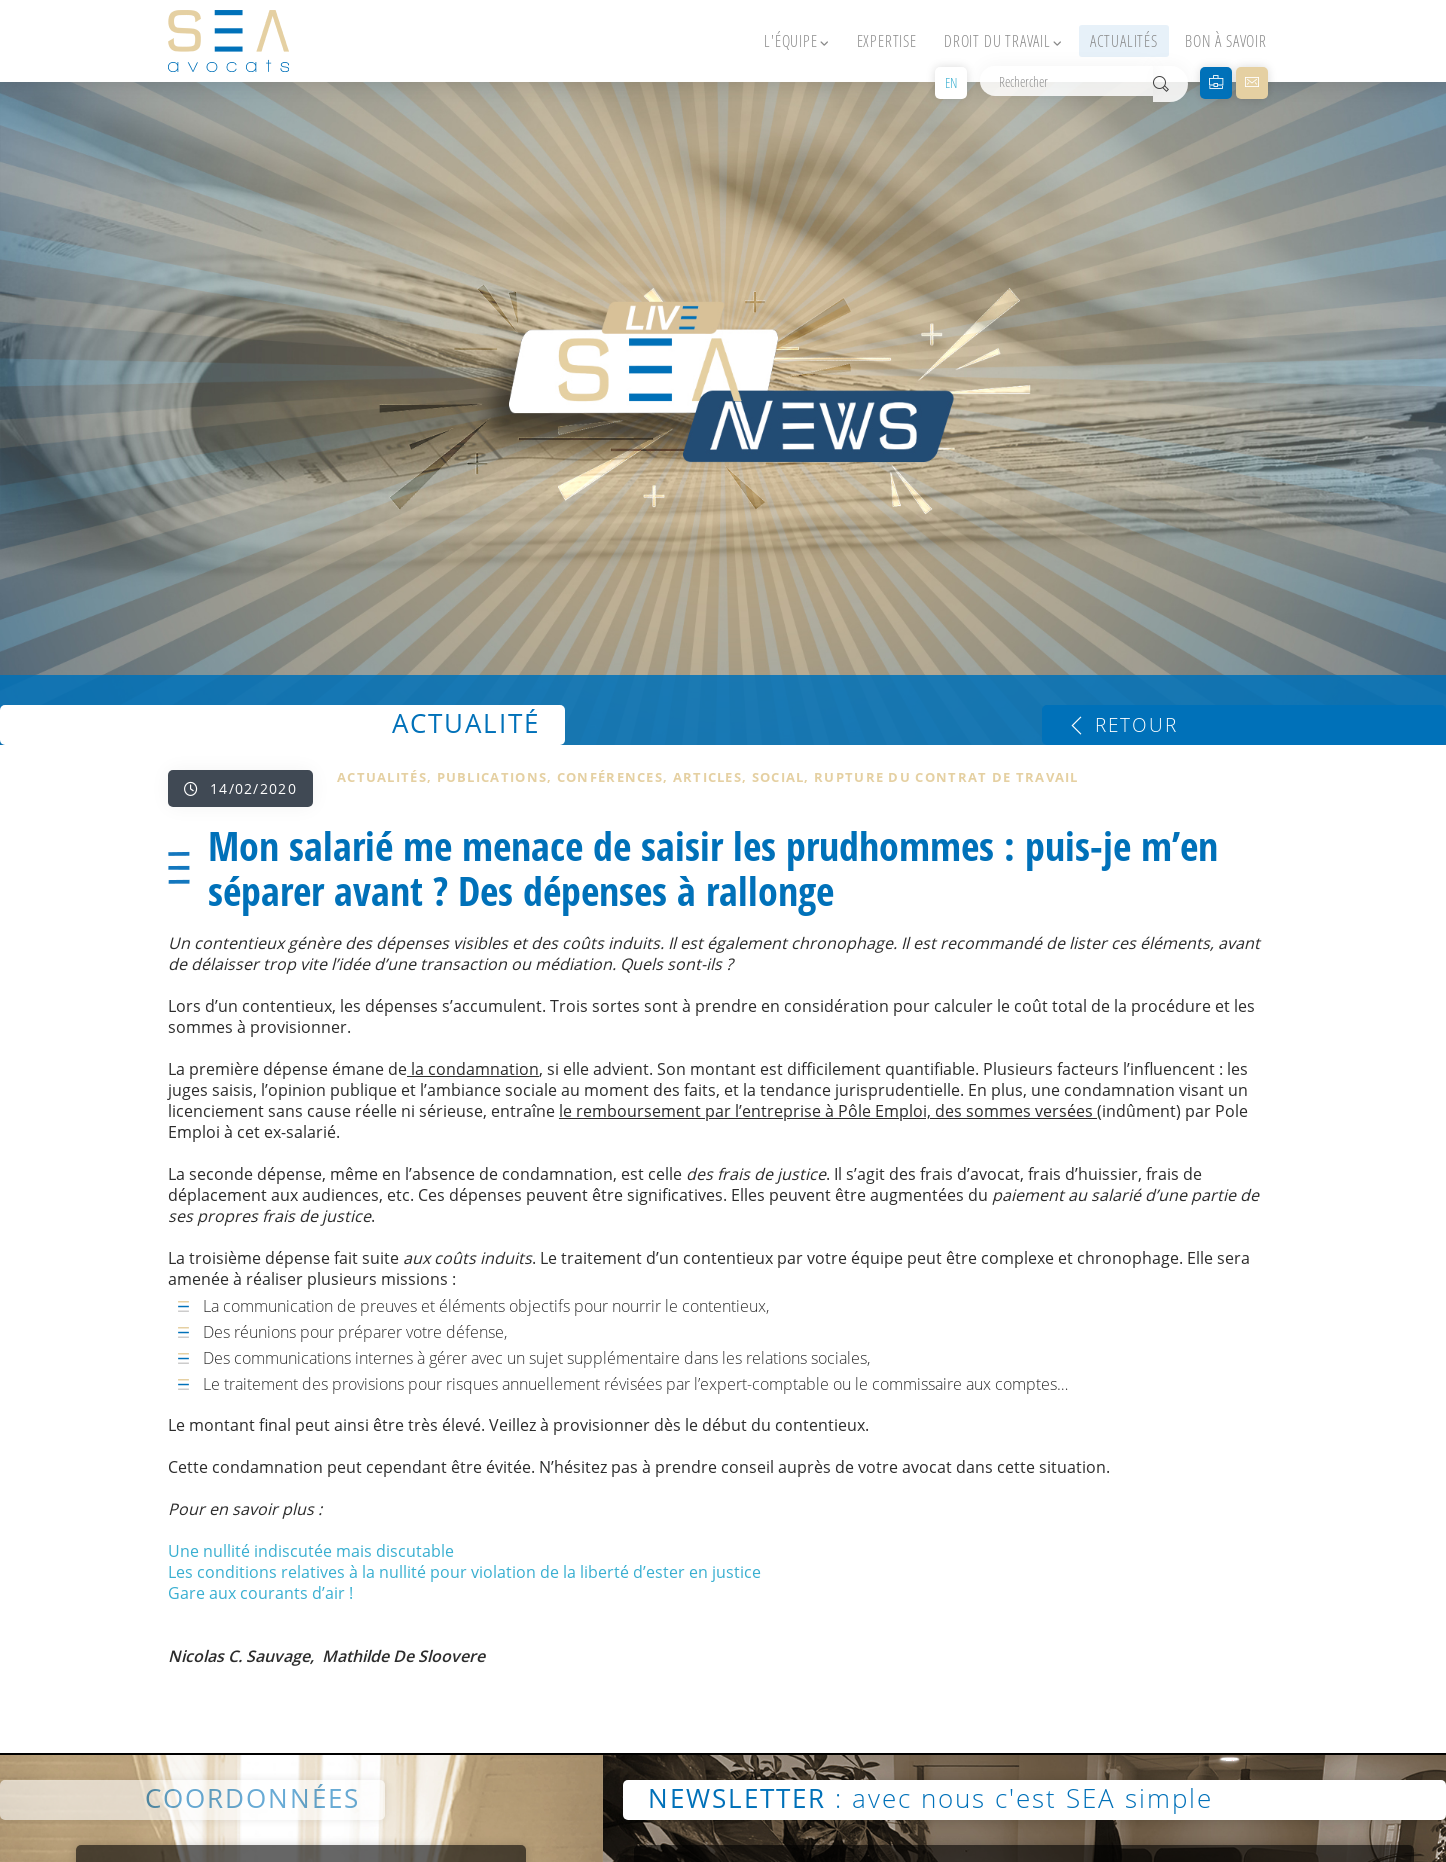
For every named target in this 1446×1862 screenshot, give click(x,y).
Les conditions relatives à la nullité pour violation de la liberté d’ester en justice (464, 1572)
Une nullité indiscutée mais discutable (311, 1551)
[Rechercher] (1066, 81)
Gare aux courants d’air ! (260, 1593)
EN (951, 82)
